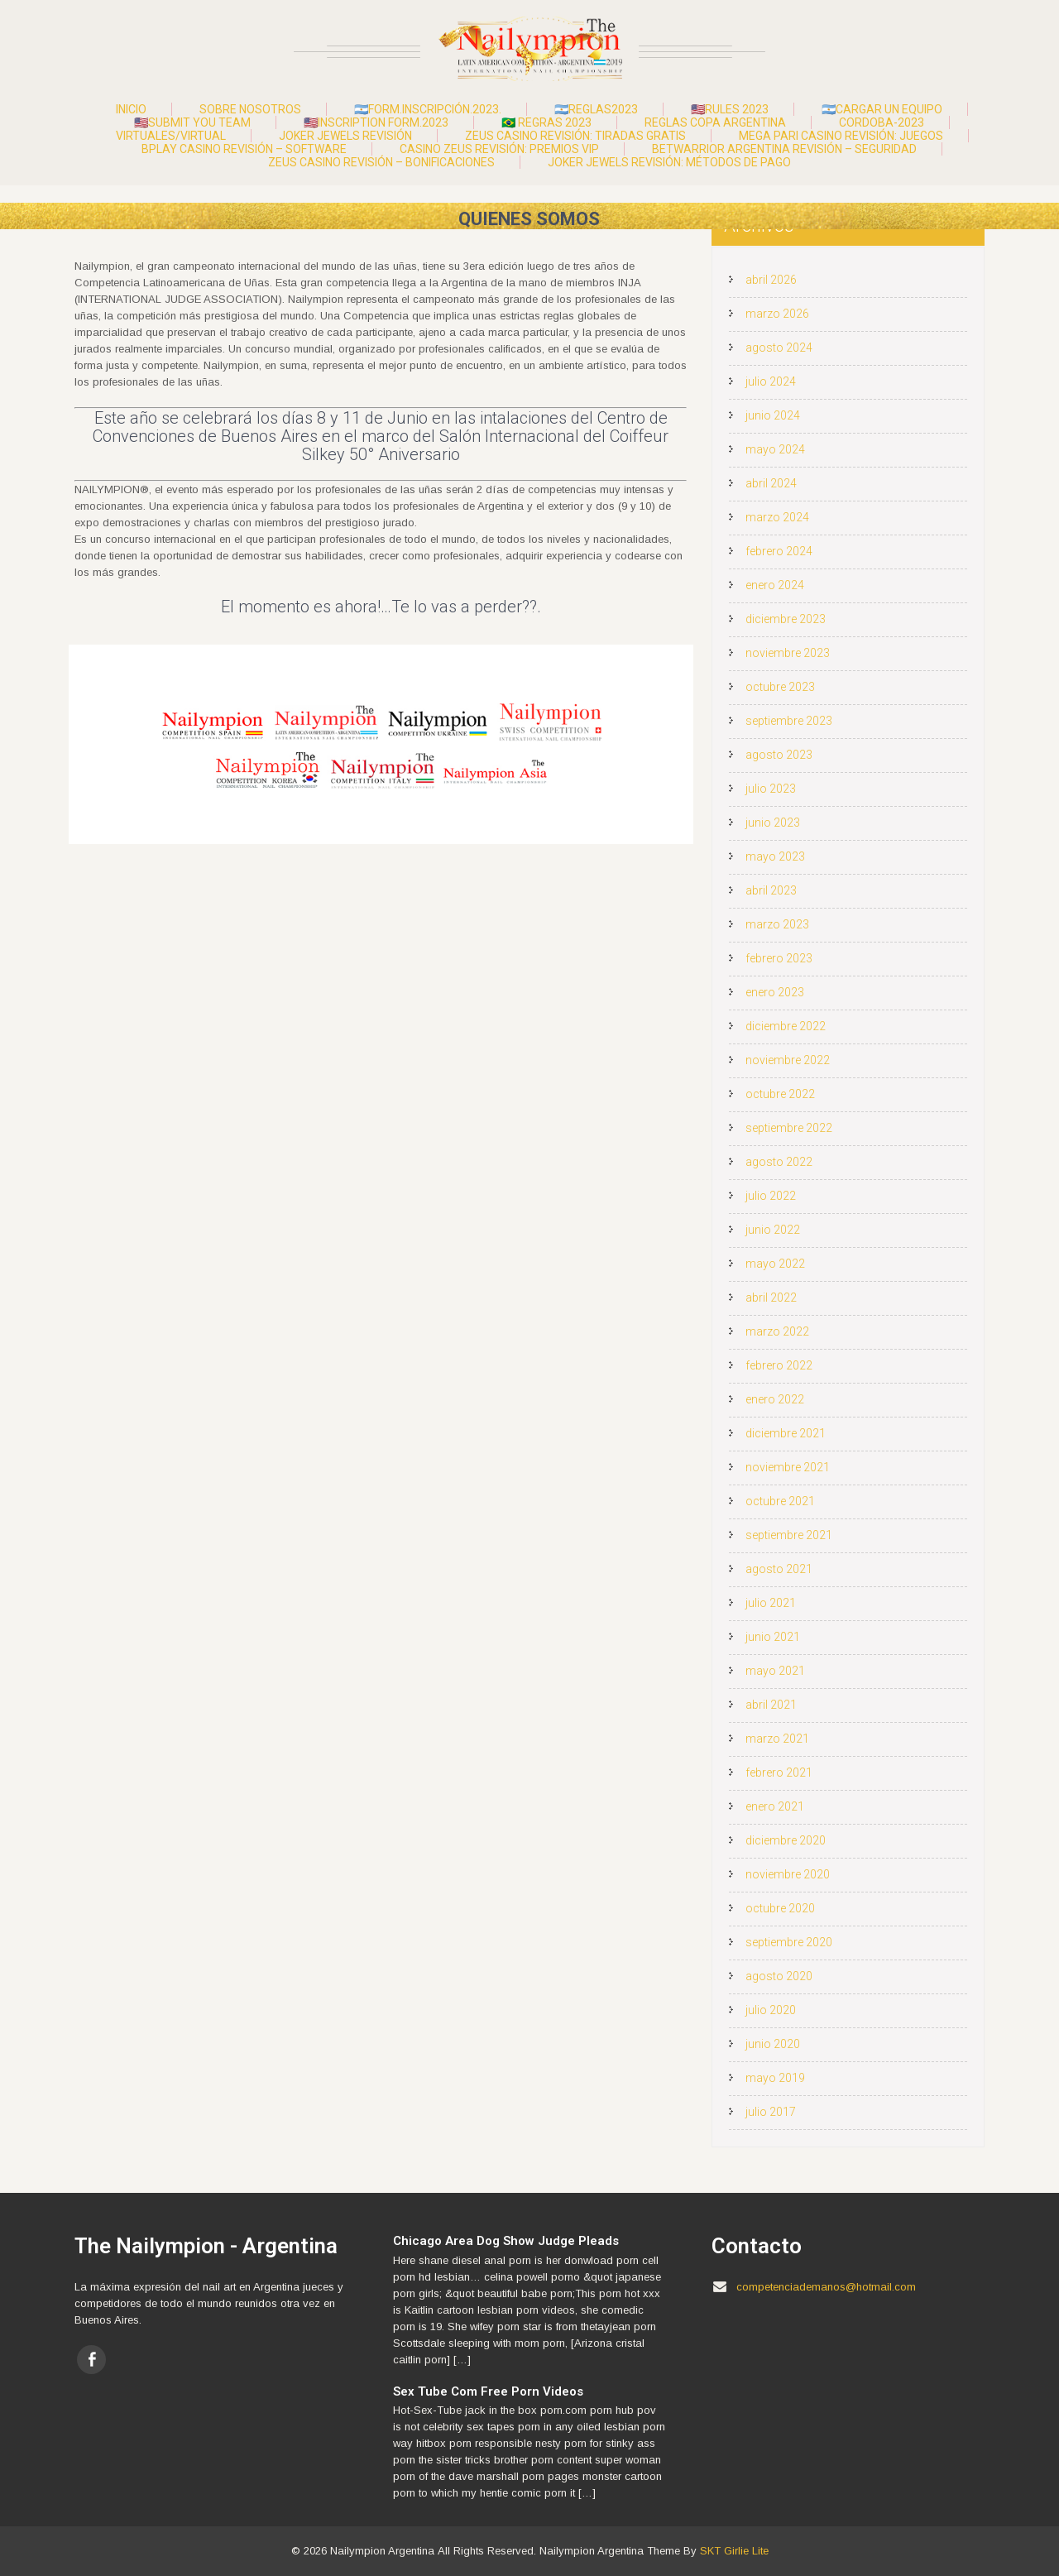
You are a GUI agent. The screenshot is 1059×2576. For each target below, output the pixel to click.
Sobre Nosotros (250, 109)
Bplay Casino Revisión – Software (244, 149)
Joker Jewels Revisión (345, 135)
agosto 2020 (778, 1976)
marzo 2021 (777, 1738)
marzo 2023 (777, 924)
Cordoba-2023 (881, 122)
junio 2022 (772, 1229)
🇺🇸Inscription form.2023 (376, 122)
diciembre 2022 (785, 1026)
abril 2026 (771, 279)
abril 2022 (771, 1297)
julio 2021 (770, 1602)
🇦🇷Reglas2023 (596, 109)
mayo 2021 (775, 1670)
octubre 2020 (780, 1908)
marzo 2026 (777, 313)
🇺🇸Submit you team (192, 122)
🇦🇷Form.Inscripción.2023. (427, 109)
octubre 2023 (780, 686)
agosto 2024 (778, 347)
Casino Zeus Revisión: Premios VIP (499, 149)
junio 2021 (772, 1636)
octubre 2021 (780, 1501)
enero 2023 (774, 992)
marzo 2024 (777, 517)
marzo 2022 (777, 1331)
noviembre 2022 (787, 1060)
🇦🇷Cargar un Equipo (882, 109)
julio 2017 (770, 2111)
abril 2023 (771, 890)
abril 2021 (771, 1704)
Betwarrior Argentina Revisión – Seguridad (784, 149)
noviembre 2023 (787, 653)
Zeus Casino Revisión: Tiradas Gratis (575, 135)
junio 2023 (772, 822)
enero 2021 (774, 1806)
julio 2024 (770, 381)
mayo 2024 (775, 449)
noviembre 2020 (787, 1874)
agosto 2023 (778, 754)
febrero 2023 (778, 958)
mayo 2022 (775, 1263)
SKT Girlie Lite (734, 2551)
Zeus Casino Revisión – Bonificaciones (381, 162)
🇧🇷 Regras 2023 (546, 122)
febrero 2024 (778, 551)
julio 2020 (770, 2010)
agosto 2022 (778, 1161)
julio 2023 (770, 788)
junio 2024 (772, 415)
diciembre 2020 (785, 1840)
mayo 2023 (775, 856)
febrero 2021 (778, 1772)
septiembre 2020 (788, 1942)
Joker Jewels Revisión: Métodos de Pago (669, 162)
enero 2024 (774, 585)
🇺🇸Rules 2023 (730, 109)
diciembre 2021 (785, 1433)
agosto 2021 (778, 1569)
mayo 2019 (775, 2077)
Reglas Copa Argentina (715, 122)
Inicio (131, 109)
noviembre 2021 (787, 1467)
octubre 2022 (780, 1094)
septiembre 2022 (788, 1127)
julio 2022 (770, 1195)
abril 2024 (771, 483)
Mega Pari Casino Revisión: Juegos (841, 135)
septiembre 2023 (788, 720)
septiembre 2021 (788, 1535)
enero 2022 (774, 1399)
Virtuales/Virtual (171, 135)
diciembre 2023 (785, 619)
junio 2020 (772, 2044)
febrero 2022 (778, 1365)
